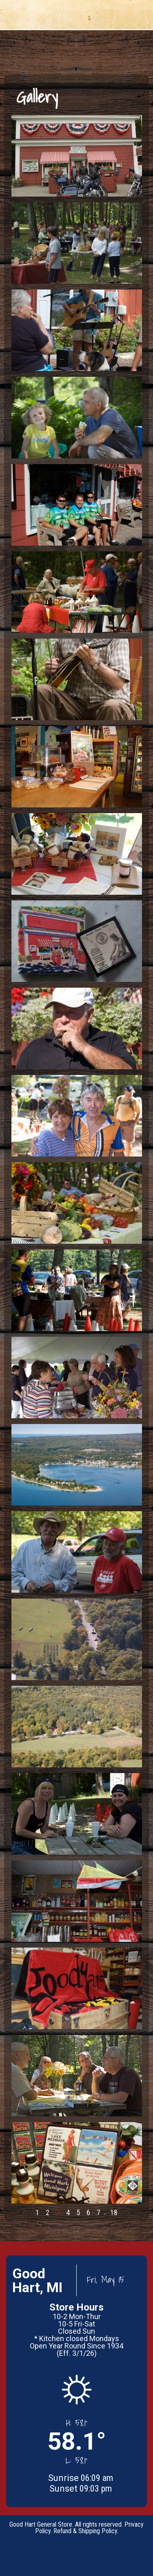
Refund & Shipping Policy (85, 2531)
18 (114, 2212)
